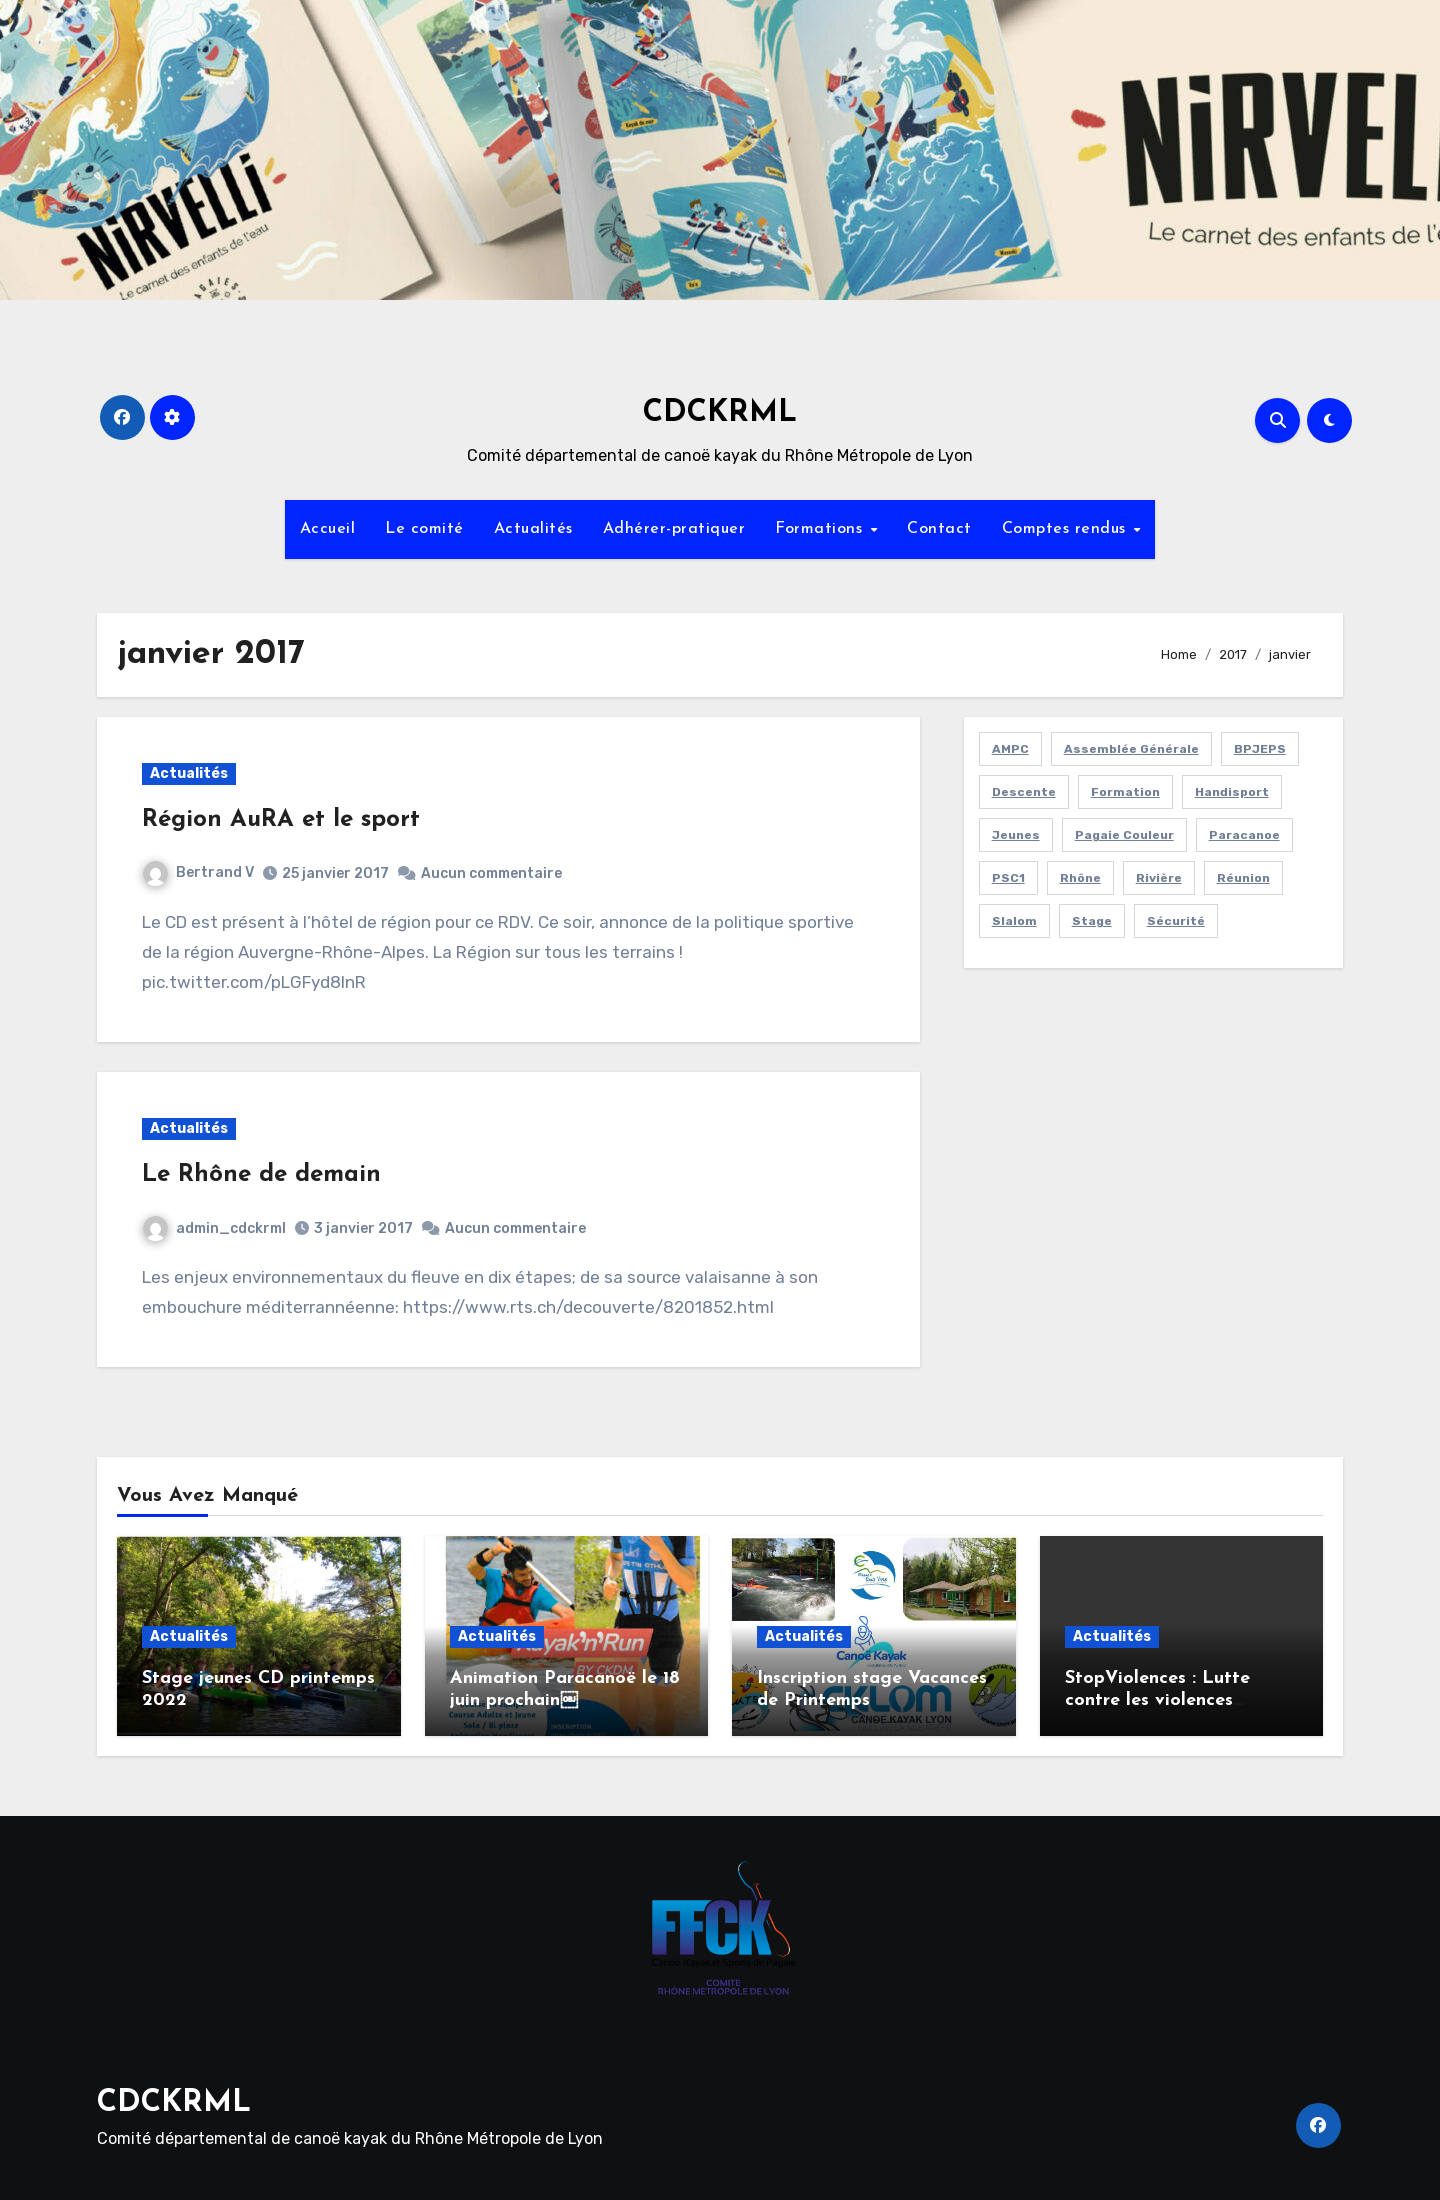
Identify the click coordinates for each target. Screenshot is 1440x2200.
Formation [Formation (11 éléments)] (1125, 792)
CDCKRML (720, 413)
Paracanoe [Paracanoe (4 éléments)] (1244, 835)
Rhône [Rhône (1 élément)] (1080, 878)
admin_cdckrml (214, 1228)
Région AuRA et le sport (281, 820)
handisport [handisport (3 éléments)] (1232, 792)
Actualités (533, 529)
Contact (939, 529)
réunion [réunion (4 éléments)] (1243, 878)
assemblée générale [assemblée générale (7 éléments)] (1131, 749)
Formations (821, 529)
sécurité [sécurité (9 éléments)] (1176, 921)
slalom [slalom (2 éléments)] (1014, 921)
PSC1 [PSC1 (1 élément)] (1008, 878)
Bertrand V (198, 872)
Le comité (424, 529)
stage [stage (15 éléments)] (1092, 921)
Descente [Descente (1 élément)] (1024, 792)
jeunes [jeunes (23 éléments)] (1016, 835)
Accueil (328, 529)
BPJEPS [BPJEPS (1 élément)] (1260, 749)
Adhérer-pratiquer (674, 529)
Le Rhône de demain (261, 1175)
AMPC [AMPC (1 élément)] (1010, 749)
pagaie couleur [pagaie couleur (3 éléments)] (1124, 835)
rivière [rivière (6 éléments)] (1159, 878)
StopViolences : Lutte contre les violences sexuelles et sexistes (1157, 1700)
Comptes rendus (1067, 529)
